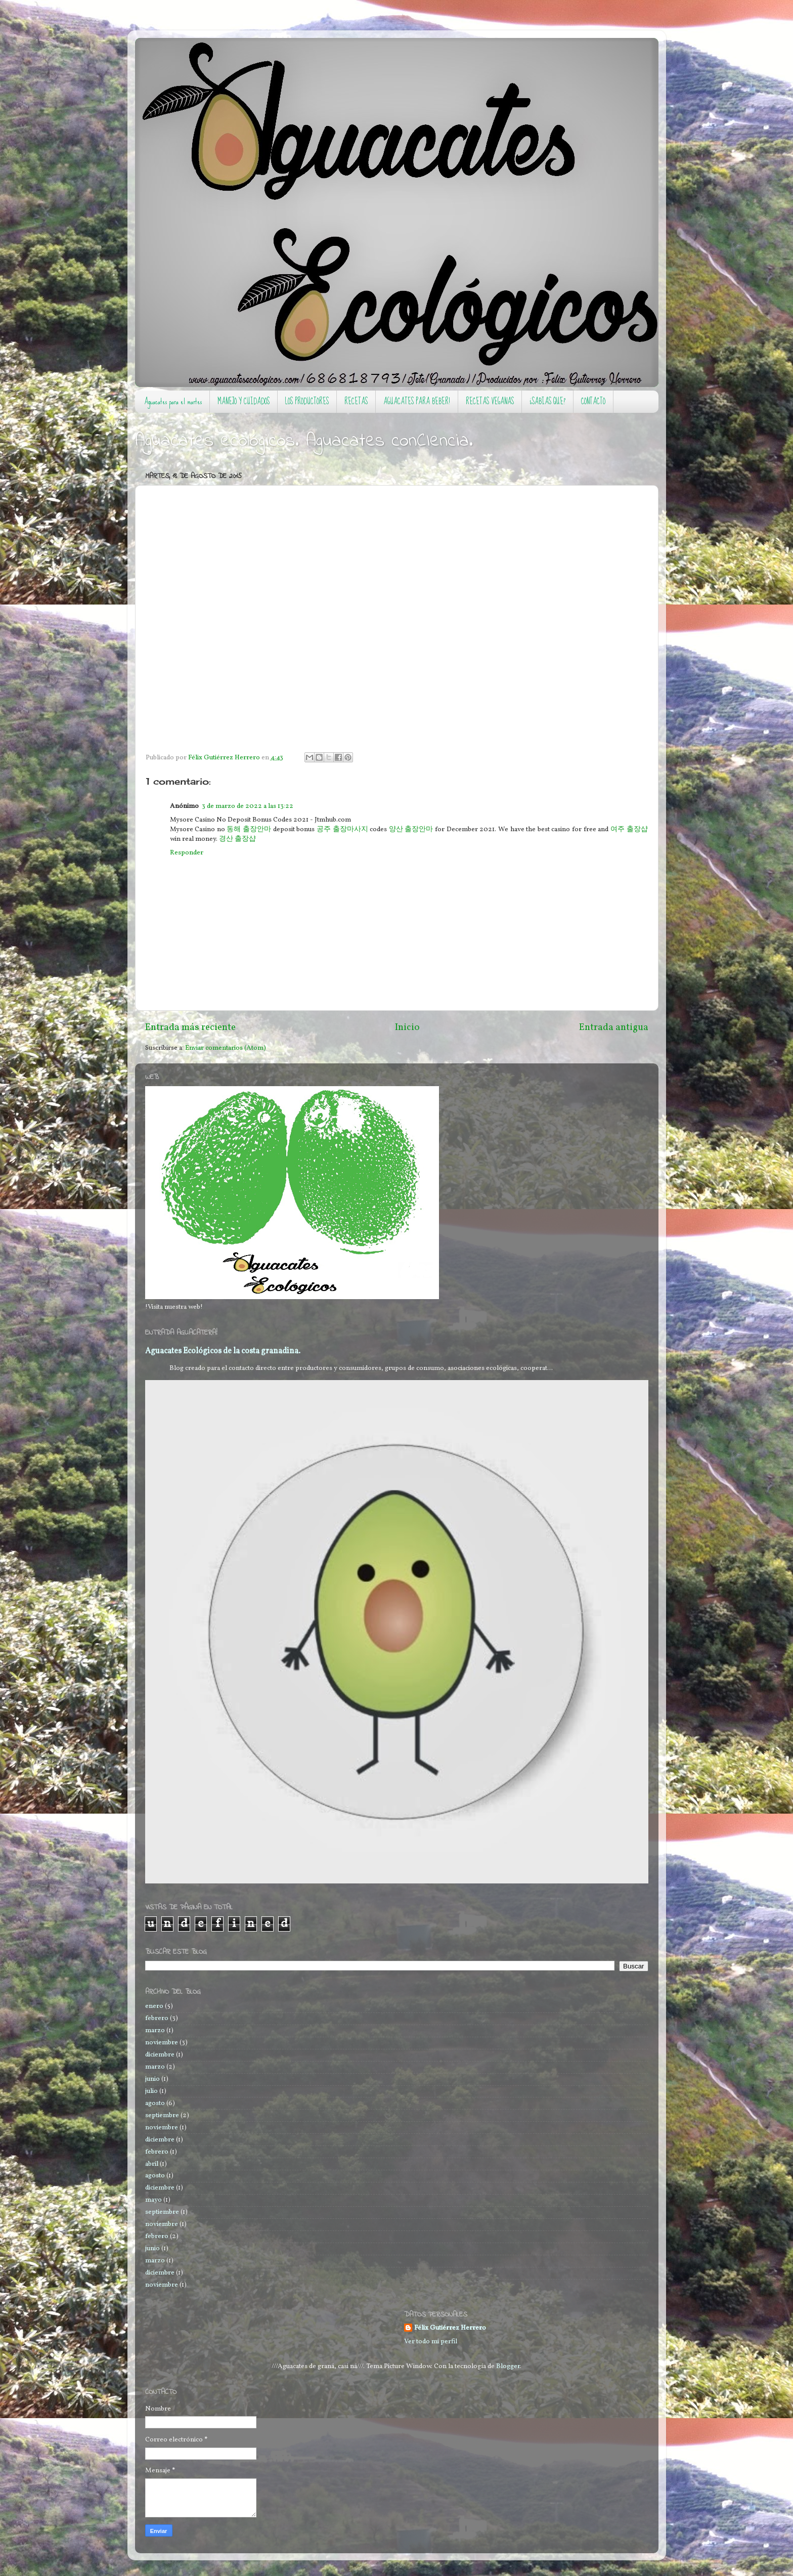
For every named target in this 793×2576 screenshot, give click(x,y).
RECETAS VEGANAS (490, 401)
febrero (156, 2018)
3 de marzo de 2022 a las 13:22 (247, 806)
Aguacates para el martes (173, 401)
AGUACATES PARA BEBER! (416, 401)
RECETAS (356, 401)
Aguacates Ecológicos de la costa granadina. (222, 1351)
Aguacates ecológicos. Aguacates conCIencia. (304, 441)
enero (154, 2006)
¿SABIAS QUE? (547, 401)
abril (151, 2164)
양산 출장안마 (411, 829)
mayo (153, 2200)
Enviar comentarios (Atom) (225, 1048)
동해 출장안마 (249, 829)
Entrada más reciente (190, 1027)
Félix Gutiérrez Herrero (450, 2328)
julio (151, 2091)
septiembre (162, 2115)
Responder (186, 852)
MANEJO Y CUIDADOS (243, 401)
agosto (155, 2103)
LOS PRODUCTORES (307, 401)
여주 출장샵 (629, 829)
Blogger (508, 2366)
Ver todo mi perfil (430, 2341)
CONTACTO (593, 401)
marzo (155, 2030)
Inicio (407, 1027)
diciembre (159, 2054)
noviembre (161, 2042)
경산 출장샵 (237, 839)
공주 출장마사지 (342, 829)
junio (152, 2079)
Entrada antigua (613, 1027)
